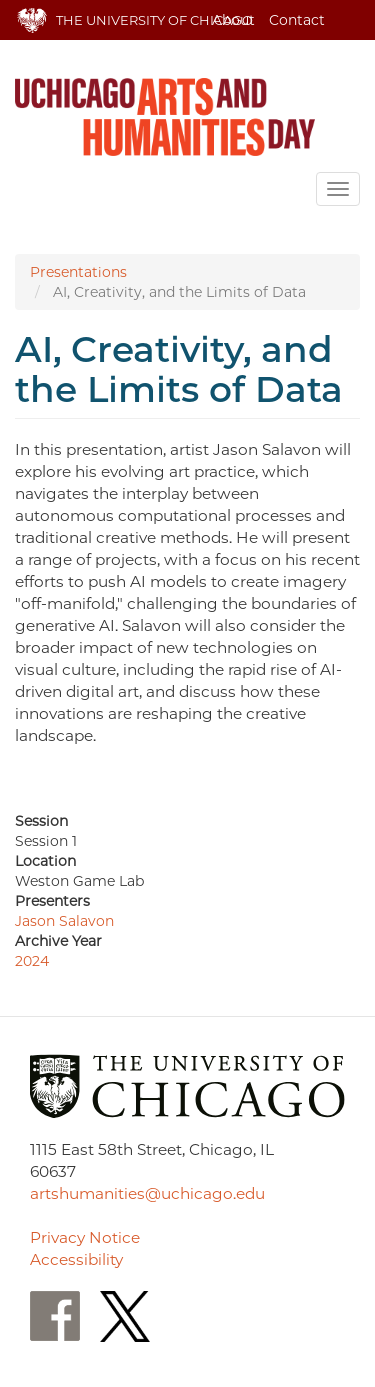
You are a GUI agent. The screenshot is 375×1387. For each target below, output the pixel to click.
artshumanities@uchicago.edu (147, 1193)
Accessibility (76, 1259)
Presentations (78, 272)
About (233, 20)
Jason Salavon (64, 921)
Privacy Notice (85, 1237)
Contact (297, 20)
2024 (32, 961)
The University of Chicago (154, 20)
